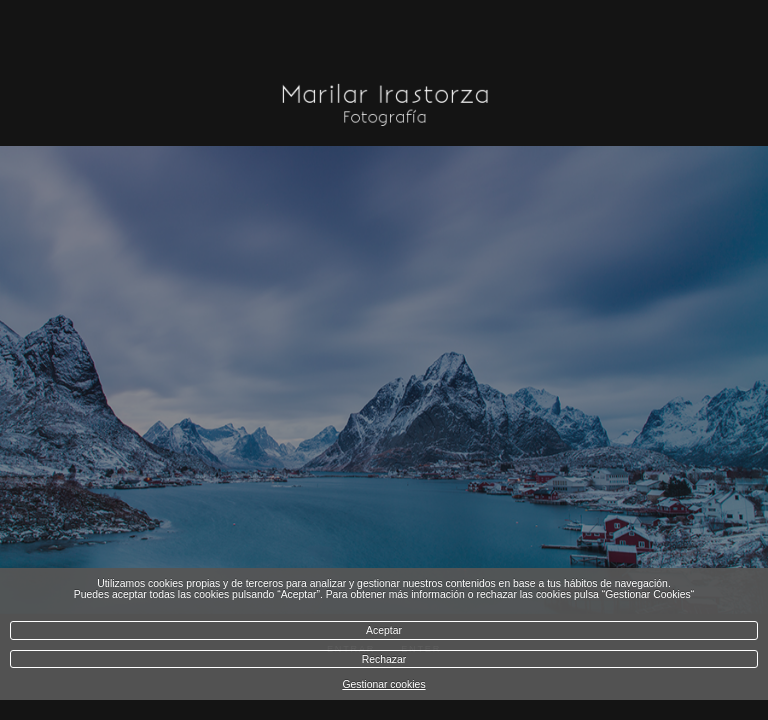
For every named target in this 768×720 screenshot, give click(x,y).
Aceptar (384, 630)
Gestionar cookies (383, 684)
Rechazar (384, 659)
